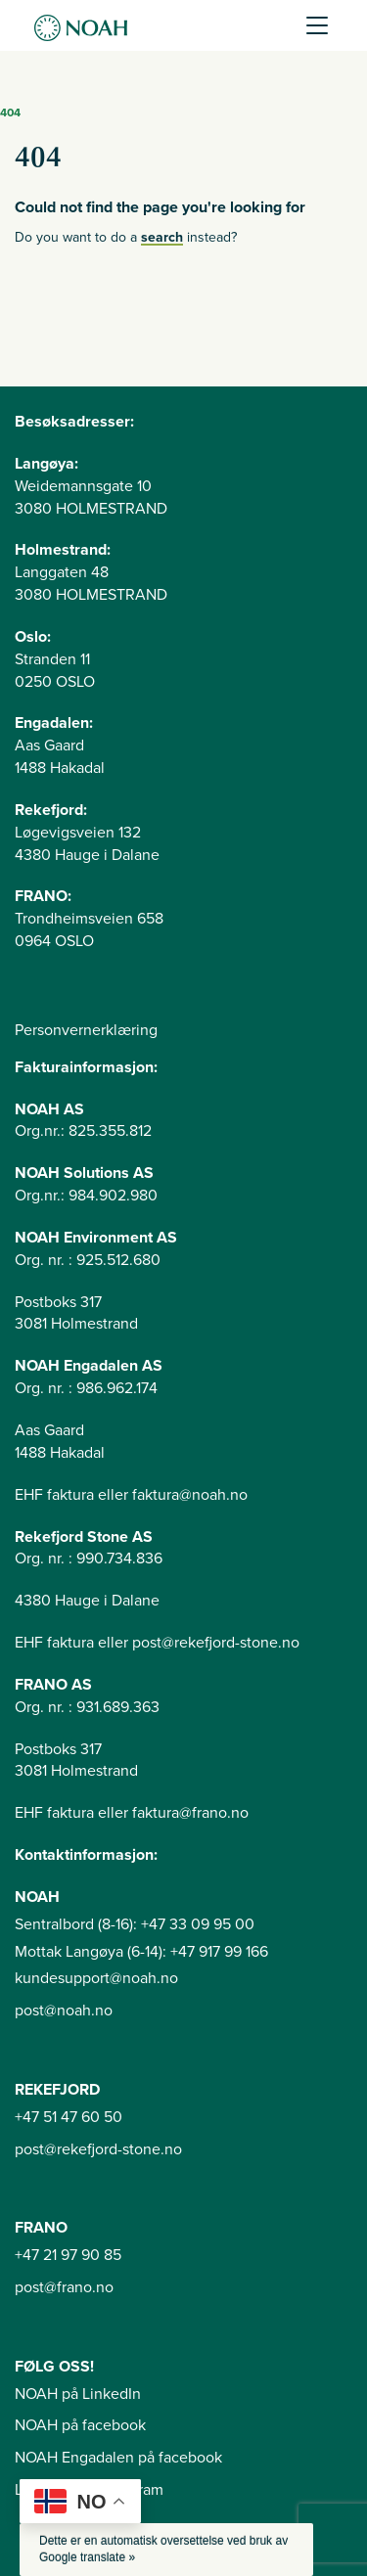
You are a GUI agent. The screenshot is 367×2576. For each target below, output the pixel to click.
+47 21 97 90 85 (68, 2255)
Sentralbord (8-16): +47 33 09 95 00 (134, 1924)
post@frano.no (64, 2287)
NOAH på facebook (80, 2425)
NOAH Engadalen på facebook (118, 2457)
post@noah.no (64, 2010)
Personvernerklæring (86, 1030)
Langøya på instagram (89, 2490)
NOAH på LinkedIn (78, 2394)
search (162, 237)
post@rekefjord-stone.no (98, 2149)
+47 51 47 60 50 (68, 2117)
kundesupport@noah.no (96, 1978)
